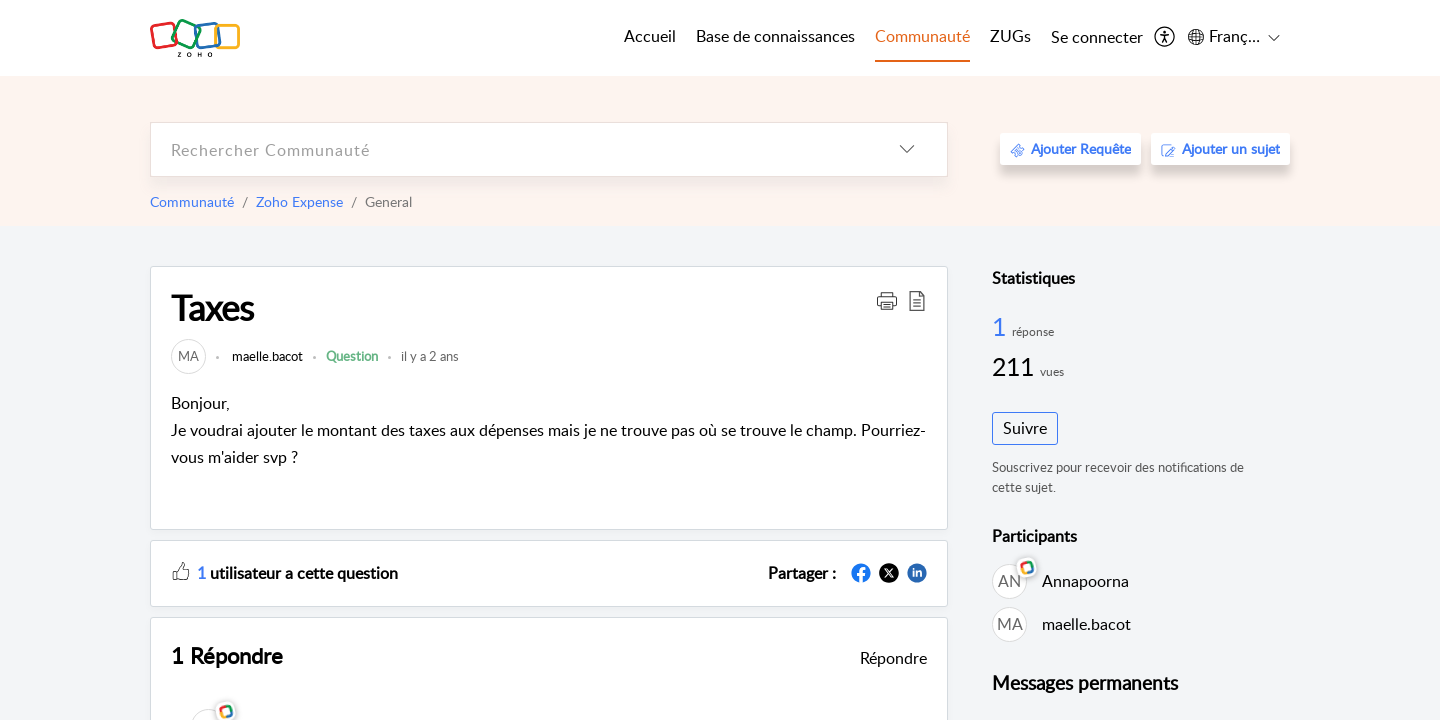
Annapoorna (1085, 581)
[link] (188, 356)
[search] (509, 149)
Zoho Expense (299, 201)
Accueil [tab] (650, 36)
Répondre (893, 658)
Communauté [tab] (922, 36)
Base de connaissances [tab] (775, 36)
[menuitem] (1097, 38)
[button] (887, 300)
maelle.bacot (266, 356)
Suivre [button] (1025, 428)
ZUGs (1010, 36)
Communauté (192, 201)
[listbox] (907, 149)
